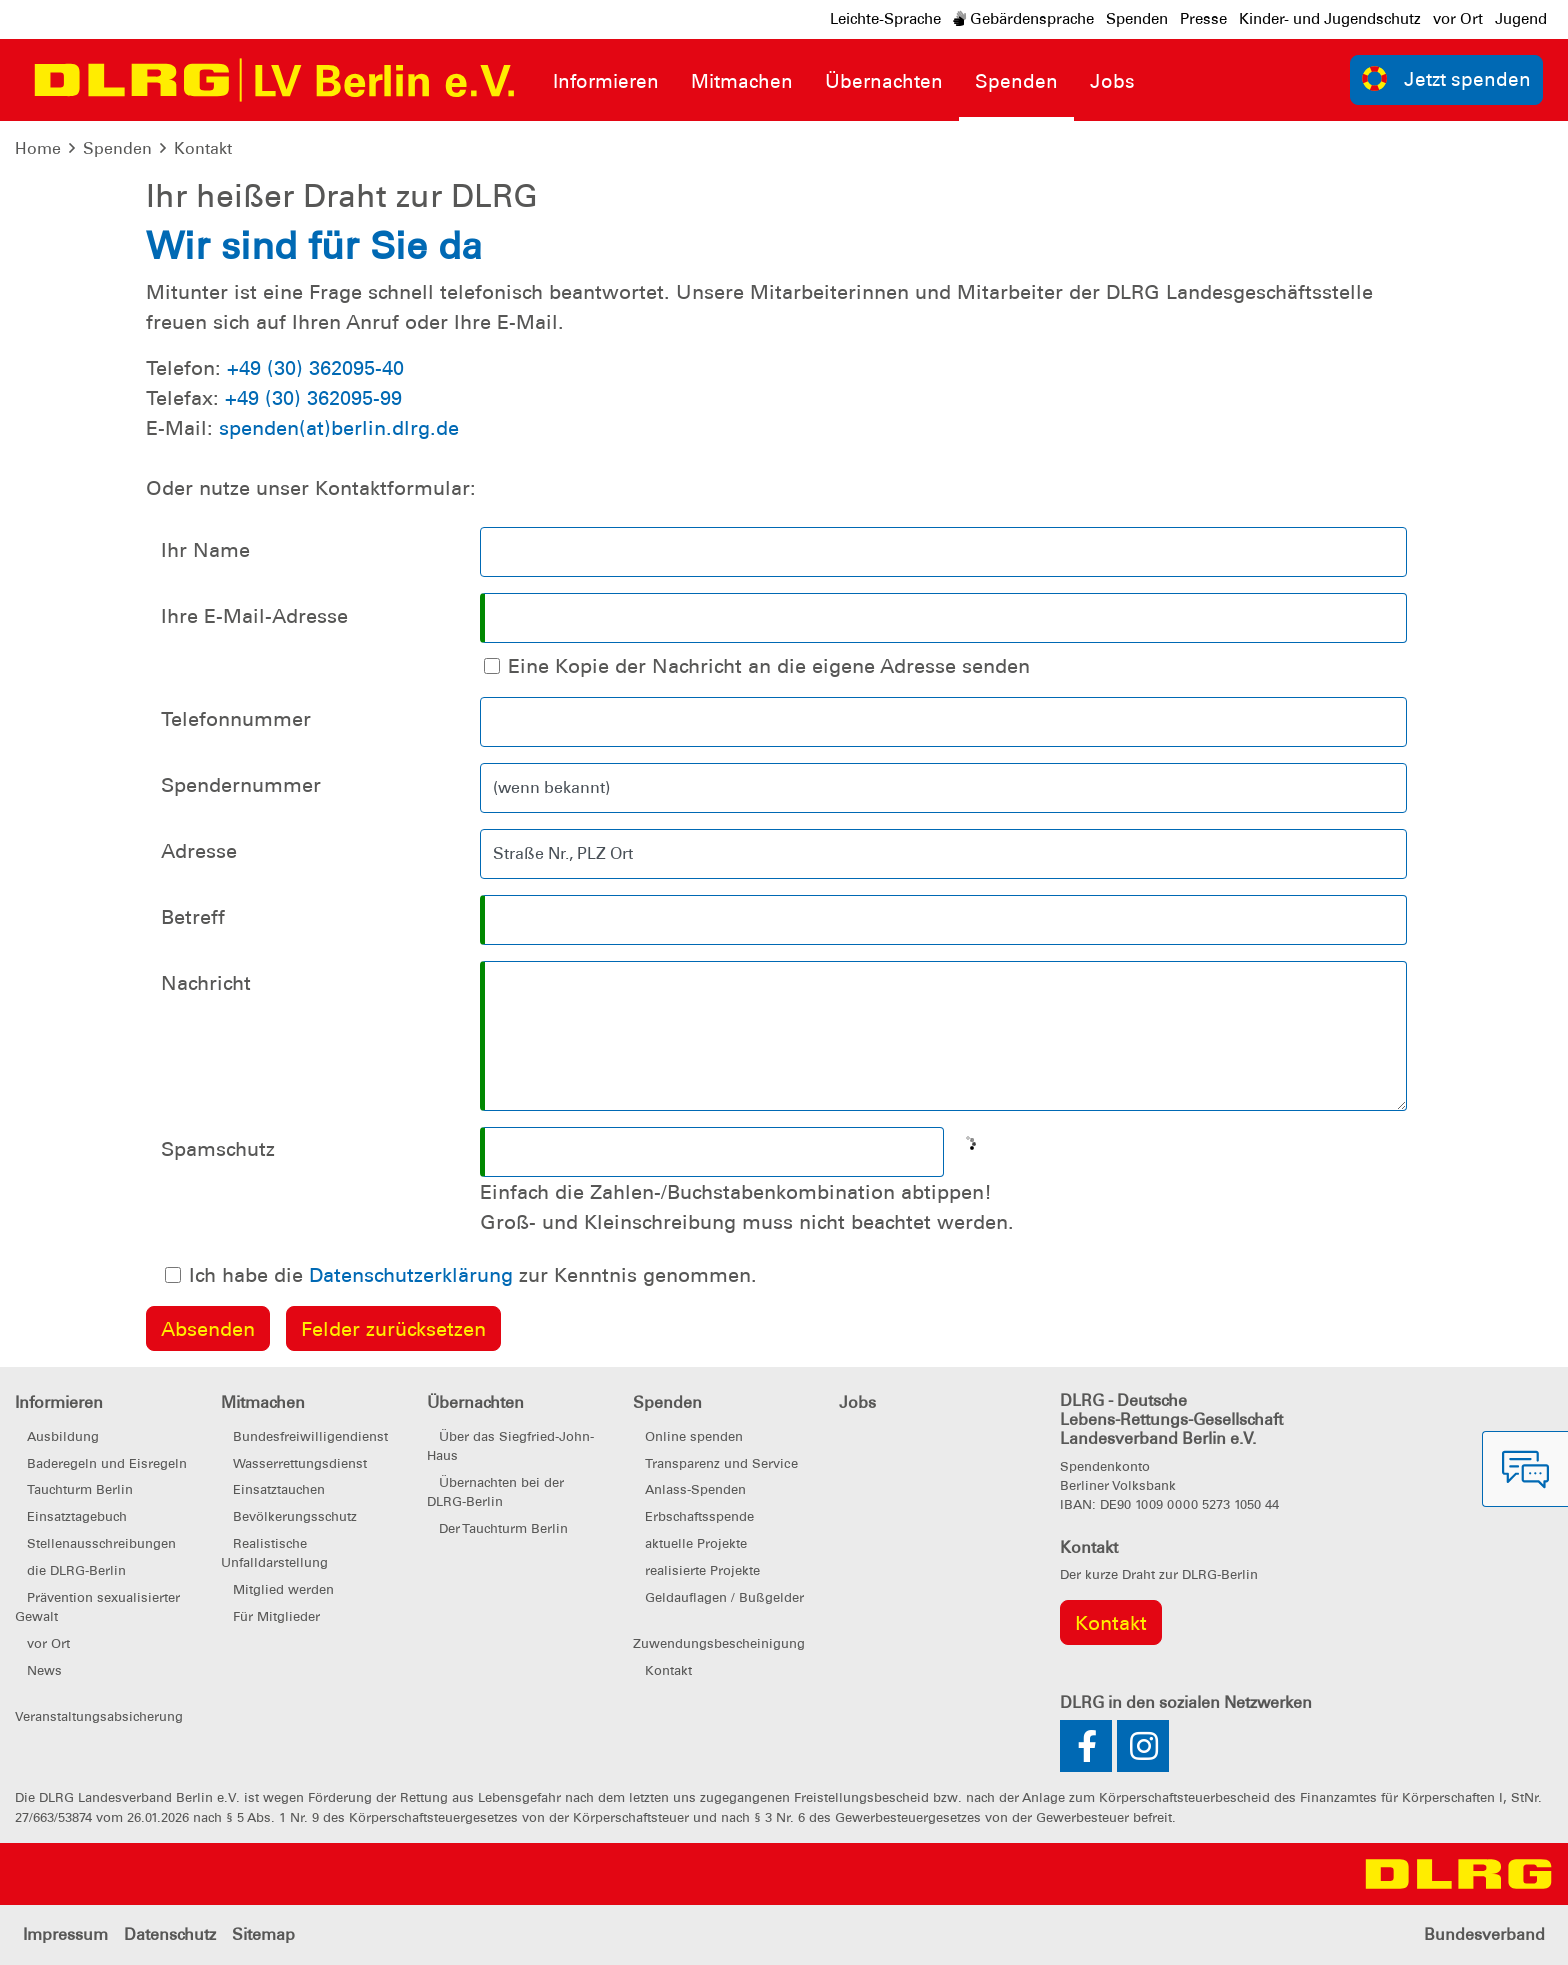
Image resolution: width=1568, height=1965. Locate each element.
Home (38, 148)
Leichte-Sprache (885, 19)
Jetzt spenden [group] (1447, 78)
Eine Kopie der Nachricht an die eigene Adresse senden (769, 666)
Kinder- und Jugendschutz (1330, 19)
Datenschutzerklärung (411, 1275)
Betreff (193, 917)
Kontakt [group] (1111, 1623)
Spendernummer (241, 785)
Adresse (199, 851)
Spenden (1137, 19)
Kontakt (203, 148)
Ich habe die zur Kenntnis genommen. (473, 1275)
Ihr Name (205, 550)
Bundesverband (1484, 1934)
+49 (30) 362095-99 (313, 398)
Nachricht (206, 983)
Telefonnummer (236, 719)
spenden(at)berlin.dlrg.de (339, 428)
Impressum (65, 1934)
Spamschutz (218, 1149)
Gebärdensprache (1023, 19)
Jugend (1521, 19)
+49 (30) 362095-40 (315, 368)
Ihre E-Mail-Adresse (254, 616)
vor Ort (1458, 19)
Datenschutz (170, 1934)
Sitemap (263, 1934)
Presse (1203, 19)
